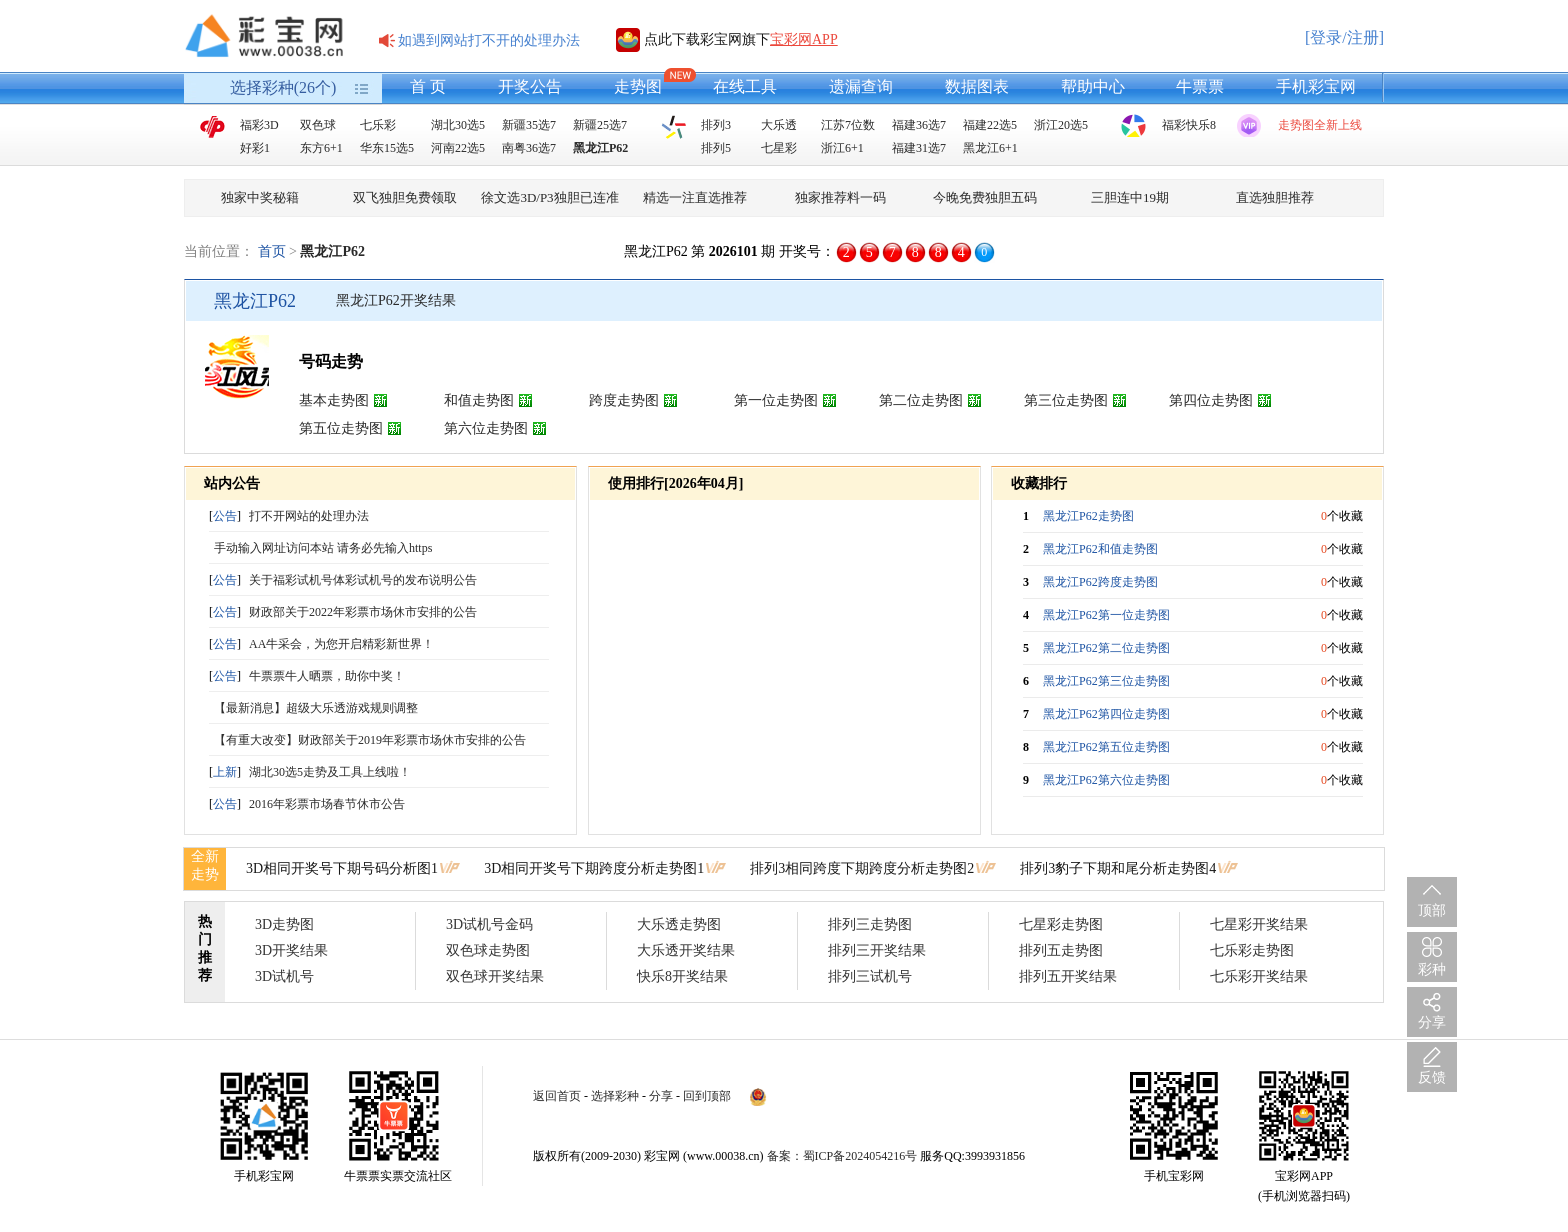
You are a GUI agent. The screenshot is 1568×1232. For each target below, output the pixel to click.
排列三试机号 (870, 976)
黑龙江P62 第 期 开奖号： (729, 251)
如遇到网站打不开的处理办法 (489, 40)
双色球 (318, 125)
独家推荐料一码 (840, 197)
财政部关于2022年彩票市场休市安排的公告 (363, 612)
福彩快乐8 (1189, 125)
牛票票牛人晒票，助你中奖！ (327, 676)
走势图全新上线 (1320, 125)
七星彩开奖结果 (1259, 924)
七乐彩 (378, 125)
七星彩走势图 (1061, 924)
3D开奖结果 (291, 950)
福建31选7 (919, 148)
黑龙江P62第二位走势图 (1106, 648)
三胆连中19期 (1130, 197)
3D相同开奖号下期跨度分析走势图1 (594, 868)
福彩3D (259, 125)
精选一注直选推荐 (695, 197)
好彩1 (255, 148)
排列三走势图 (870, 924)
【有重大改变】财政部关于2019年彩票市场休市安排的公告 (370, 740)
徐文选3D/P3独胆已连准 (549, 197)
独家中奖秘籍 (260, 197)
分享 (661, 1096)
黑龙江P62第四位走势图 (1106, 714)
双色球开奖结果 (495, 976)
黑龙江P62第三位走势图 (1106, 681)
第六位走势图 (486, 428)
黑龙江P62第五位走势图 (1106, 747)
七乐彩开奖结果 (1259, 976)
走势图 (638, 86)
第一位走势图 (776, 400)
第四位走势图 (1211, 400)
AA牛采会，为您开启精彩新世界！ (341, 644)
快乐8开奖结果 (682, 976)
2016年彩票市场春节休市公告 (327, 804)
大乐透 (779, 125)
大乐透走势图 (679, 924)
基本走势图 (334, 400)
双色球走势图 (488, 950)
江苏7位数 (848, 125)
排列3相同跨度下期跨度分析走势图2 (862, 868)
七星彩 (779, 148)
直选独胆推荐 (1275, 197)
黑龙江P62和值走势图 (1100, 549)
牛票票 (1200, 86)
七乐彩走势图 (1252, 950)
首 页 (428, 86)
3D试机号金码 (489, 924)
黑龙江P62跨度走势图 (1100, 582)
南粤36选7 (529, 148)
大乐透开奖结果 (686, 950)
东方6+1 (321, 148)
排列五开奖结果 (1068, 976)
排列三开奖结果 (877, 950)
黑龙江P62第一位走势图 (1106, 615)
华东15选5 (387, 148)
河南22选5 (458, 148)
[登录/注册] (1344, 37)
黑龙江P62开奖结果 (396, 300)
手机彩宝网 (1316, 86)
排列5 (716, 148)
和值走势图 (479, 400)
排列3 (716, 125)
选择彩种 (615, 1096)
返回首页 (557, 1096)
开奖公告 (530, 86)
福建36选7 (919, 125)
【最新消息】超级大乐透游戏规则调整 (316, 708)
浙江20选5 (1061, 125)
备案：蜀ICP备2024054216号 (842, 1156)
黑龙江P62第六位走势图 (1106, 780)
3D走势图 (284, 924)
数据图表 (977, 86)
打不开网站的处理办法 (309, 516)
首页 (272, 251)
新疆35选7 (529, 125)
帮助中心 (1093, 86)
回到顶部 (707, 1096)
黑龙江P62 (600, 148)
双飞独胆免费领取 (405, 197)
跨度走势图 (624, 400)
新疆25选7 (600, 125)
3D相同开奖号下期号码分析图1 (342, 868)
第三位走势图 (1066, 400)
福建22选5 (990, 125)
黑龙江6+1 (990, 148)
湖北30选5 (458, 125)
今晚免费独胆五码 (985, 197)
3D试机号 (284, 976)
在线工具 (745, 86)
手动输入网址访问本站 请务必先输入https (323, 548)
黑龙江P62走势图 (1088, 516)
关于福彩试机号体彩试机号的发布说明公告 (363, 580)
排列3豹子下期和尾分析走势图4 (1118, 868)
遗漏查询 (861, 86)
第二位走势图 (921, 400)
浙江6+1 (842, 148)
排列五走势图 (1061, 950)
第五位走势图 (341, 428)
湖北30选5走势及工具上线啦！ (330, 772)
